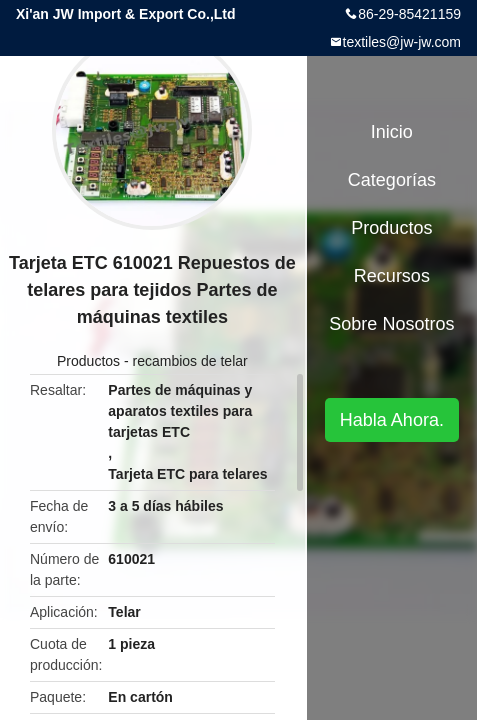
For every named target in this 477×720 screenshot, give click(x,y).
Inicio (392, 132)
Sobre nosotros (391, 324)
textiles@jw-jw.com (402, 42)
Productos (88, 361)
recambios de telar (190, 361)
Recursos (392, 276)
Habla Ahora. (392, 420)
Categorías (392, 180)
